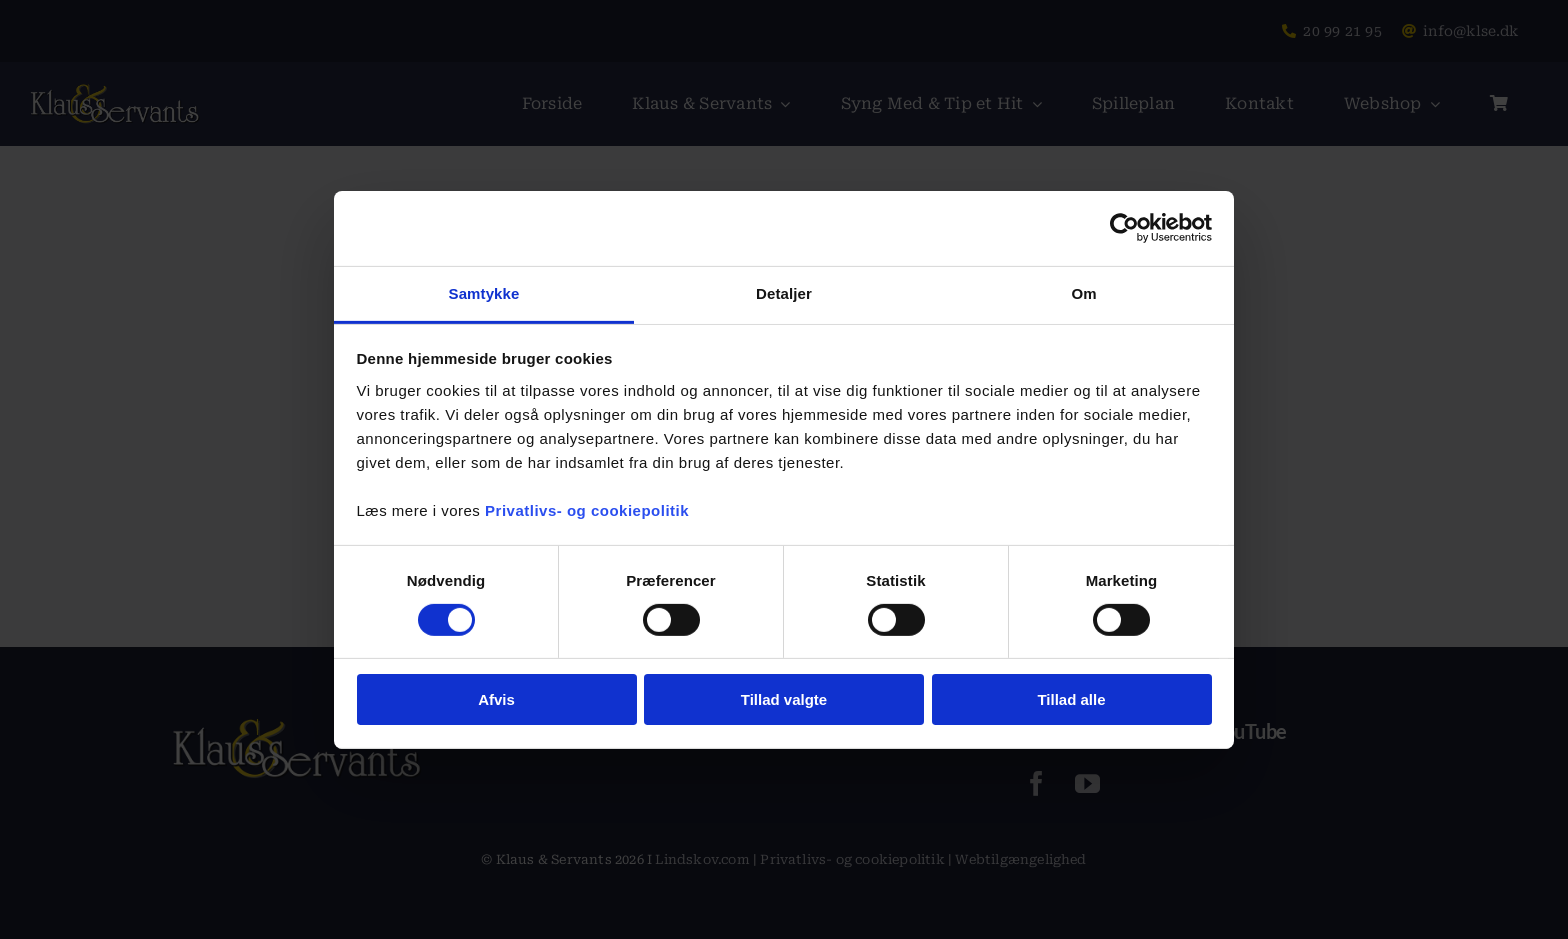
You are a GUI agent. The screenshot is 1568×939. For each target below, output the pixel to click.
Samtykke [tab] (484, 292)
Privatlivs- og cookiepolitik (587, 509)
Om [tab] (1083, 292)
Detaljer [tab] (784, 292)
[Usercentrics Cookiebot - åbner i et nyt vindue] (1124, 228)
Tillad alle (1071, 699)
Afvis (496, 699)
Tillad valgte (784, 699)
